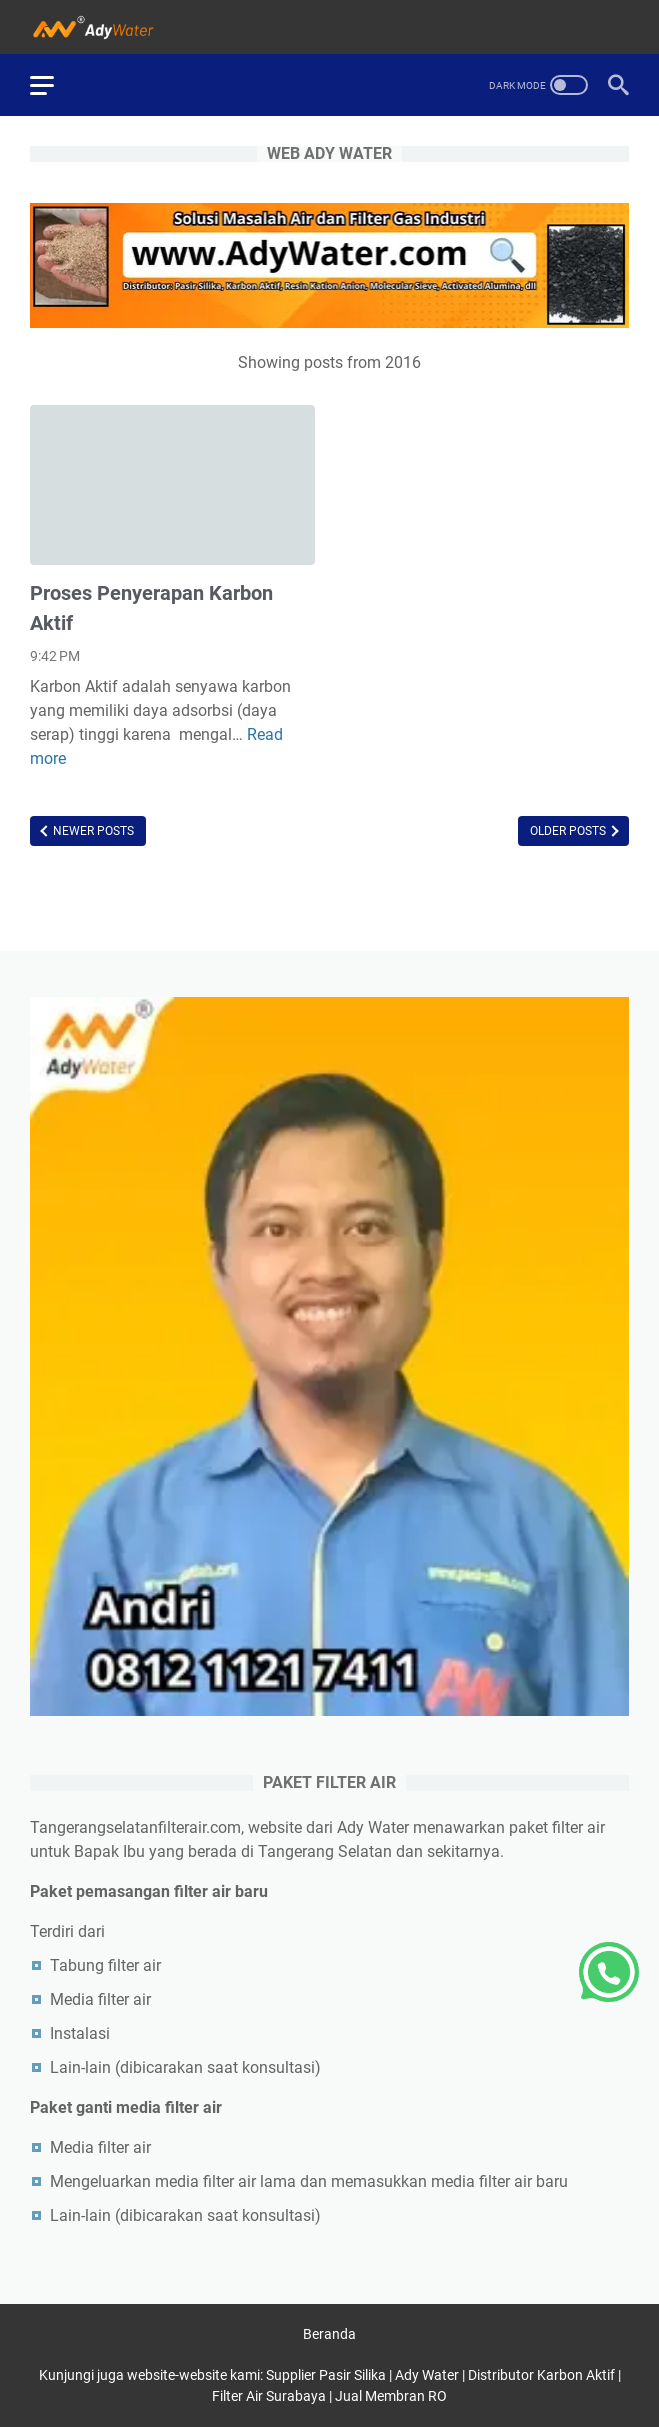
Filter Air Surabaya (269, 2396)
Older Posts (569, 831)
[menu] (54, 85)
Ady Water (427, 2375)
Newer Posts (92, 831)
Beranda (329, 2334)
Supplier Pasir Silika (326, 2375)
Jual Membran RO (391, 2396)
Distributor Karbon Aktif (541, 2375)
